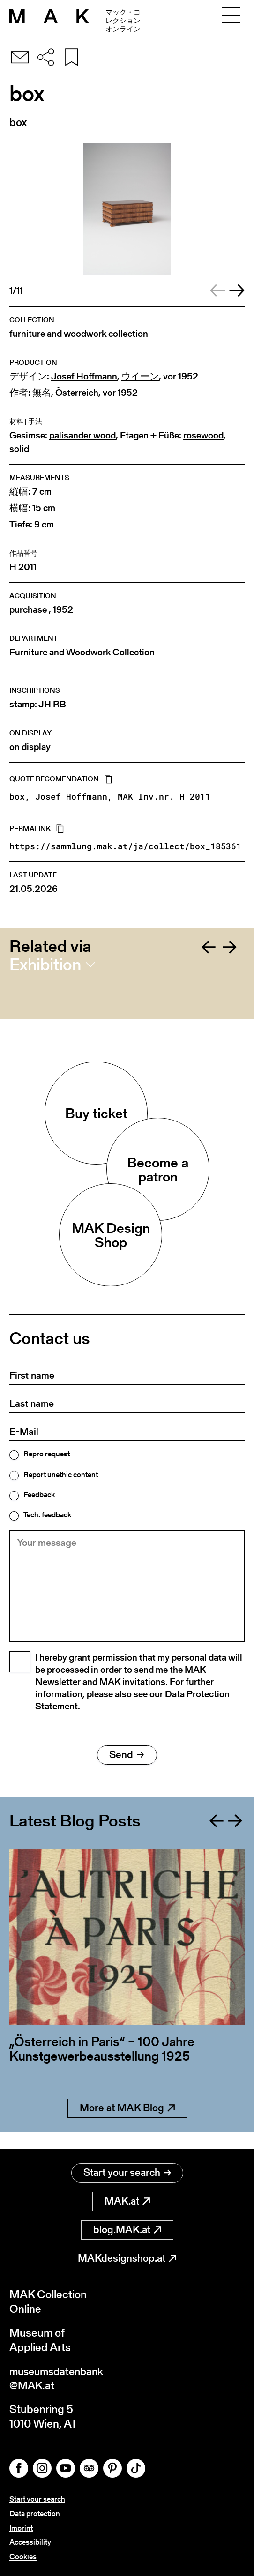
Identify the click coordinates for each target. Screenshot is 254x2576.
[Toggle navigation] (231, 16)
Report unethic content (60, 1474)
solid (19, 449)
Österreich (76, 393)
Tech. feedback (47, 1515)
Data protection (34, 2513)
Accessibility (30, 2542)
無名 (41, 393)
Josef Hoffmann (84, 376)
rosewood (203, 435)
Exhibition (45, 964)
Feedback (39, 1495)
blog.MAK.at (127, 2228)
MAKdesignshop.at (127, 2257)
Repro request (46, 1454)
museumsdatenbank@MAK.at (59, 2377)
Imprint (21, 2528)
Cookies (23, 2556)
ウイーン (140, 376)
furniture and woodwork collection (78, 334)
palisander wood (82, 435)
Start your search (127, 2171)
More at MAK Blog (127, 2124)
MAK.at (127, 2200)
